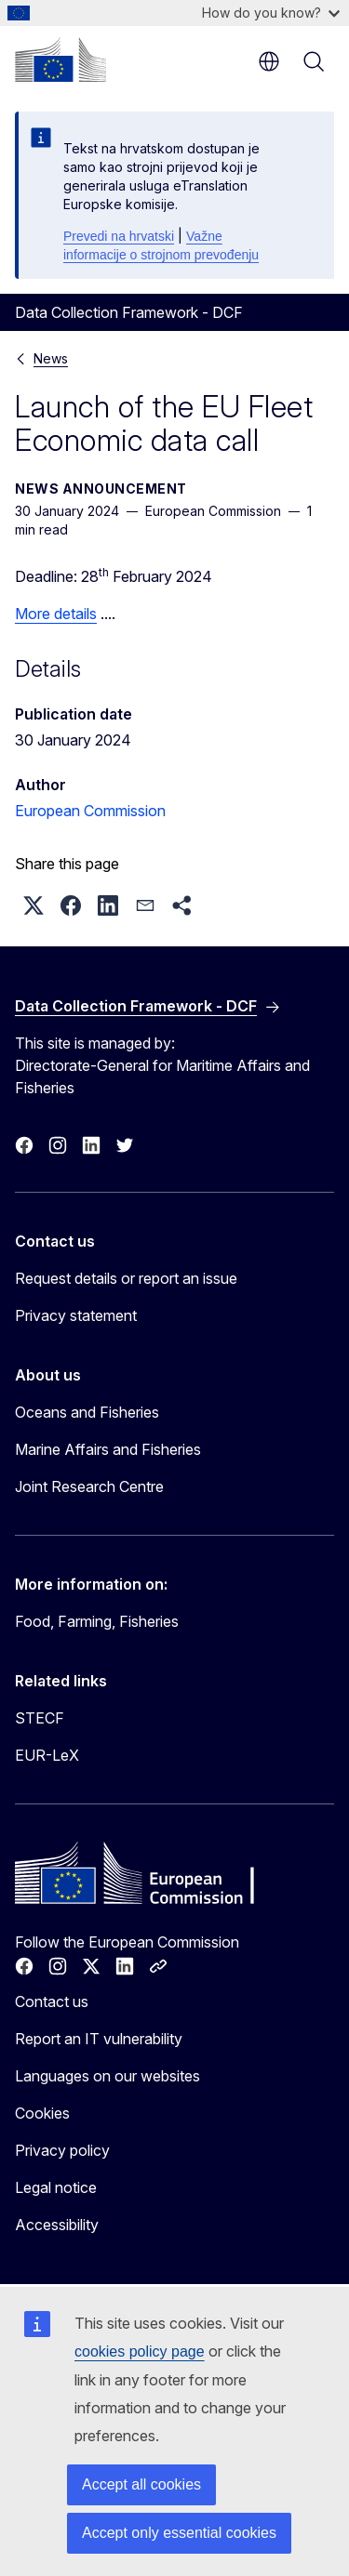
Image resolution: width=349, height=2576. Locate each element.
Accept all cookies (141, 2484)
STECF (39, 1718)
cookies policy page (139, 2351)
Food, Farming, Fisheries (97, 1621)
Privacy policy (62, 2150)
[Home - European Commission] (60, 59)
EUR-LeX (47, 1755)
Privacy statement (76, 1315)
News (51, 358)
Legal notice (56, 2187)
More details (56, 613)
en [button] (269, 61)
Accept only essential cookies (179, 2533)
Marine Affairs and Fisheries (108, 1449)
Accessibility (57, 2224)
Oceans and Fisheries (87, 1412)
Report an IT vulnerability (98, 2038)
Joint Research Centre (89, 1486)
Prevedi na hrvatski (118, 236)
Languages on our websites (107, 2076)
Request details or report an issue (126, 1278)
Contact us (51, 2001)
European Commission (90, 810)
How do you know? (271, 12)
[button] (33, 905)
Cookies (42, 2113)
